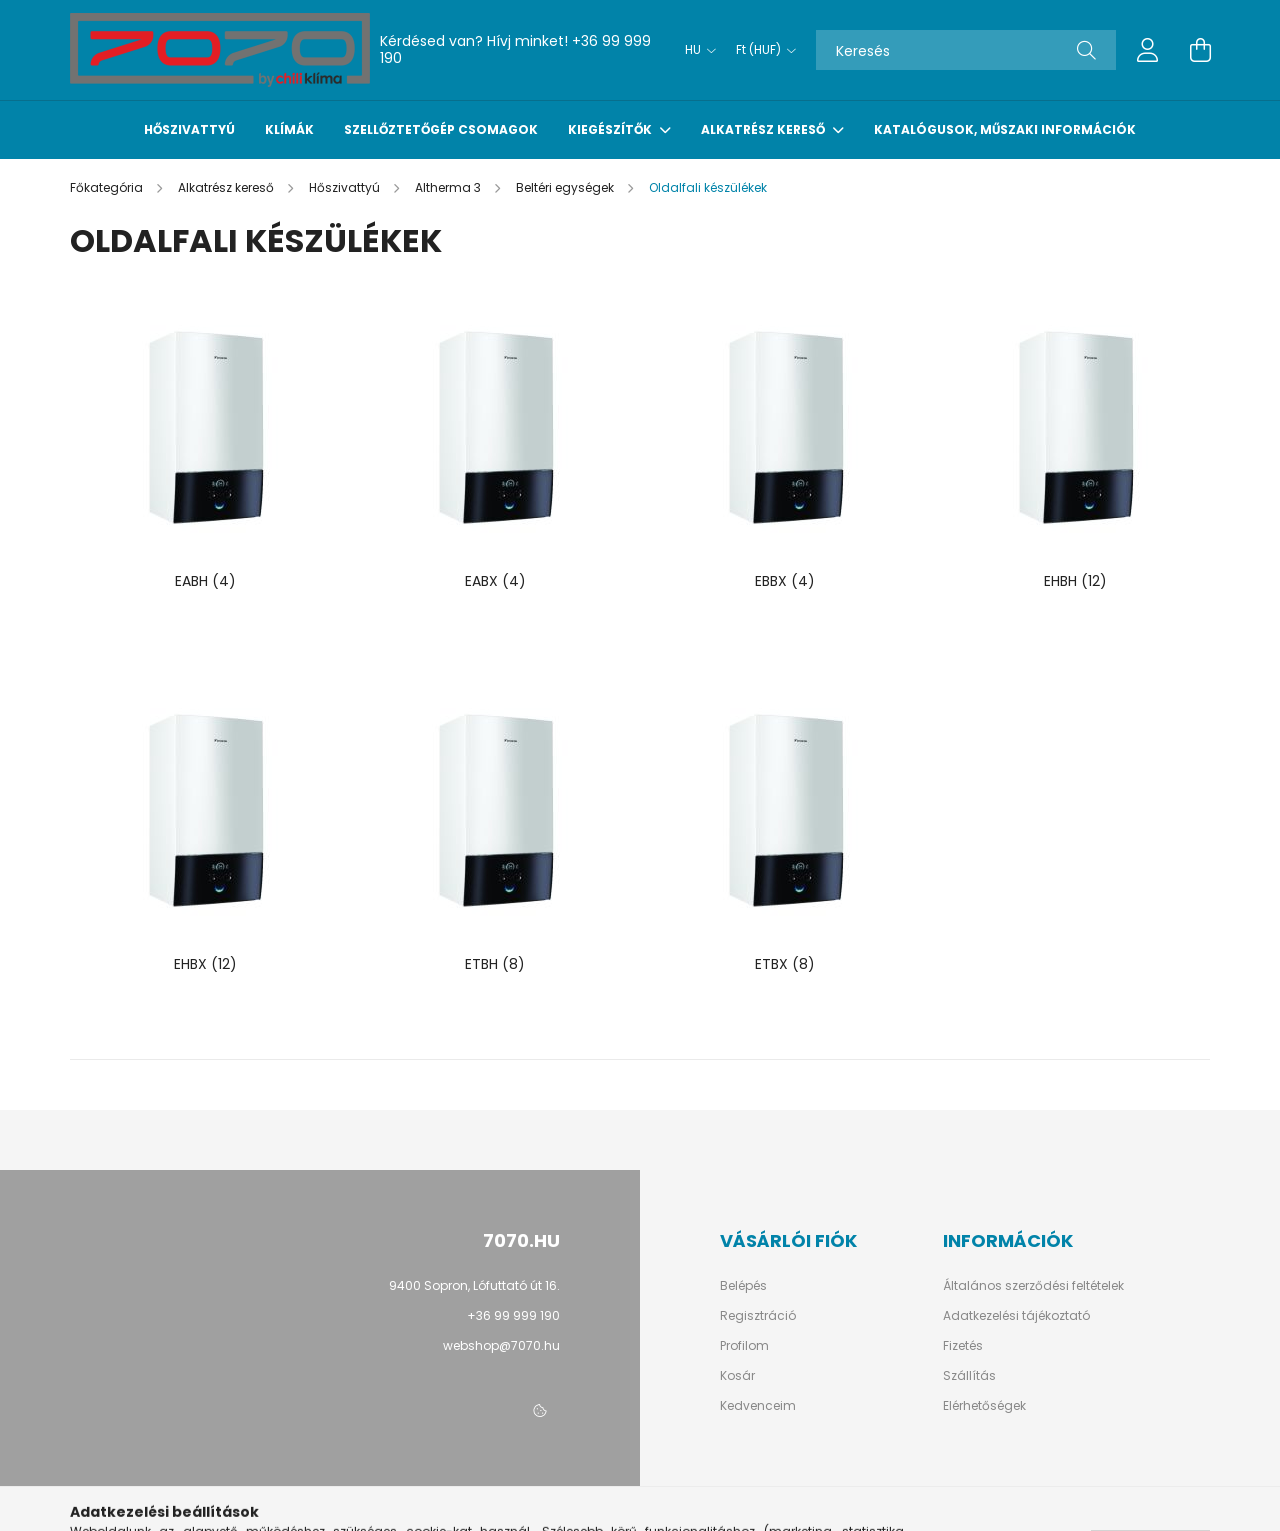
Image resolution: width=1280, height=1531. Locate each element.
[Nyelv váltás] (695, 50)
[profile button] (1148, 50)
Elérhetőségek (984, 1406)
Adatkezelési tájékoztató (1016, 1316)
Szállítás (969, 1376)
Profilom (744, 1346)
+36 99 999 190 (513, 1315)
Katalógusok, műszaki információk (1005, 129)
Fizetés (963, 1346)
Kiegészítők (611, 129)
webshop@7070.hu (501, 1345)
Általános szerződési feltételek (1033, 1286)
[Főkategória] (108, 187)
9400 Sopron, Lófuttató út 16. (474, 1285)
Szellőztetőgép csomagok (441, 129)
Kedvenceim (758, 1406)
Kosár (737, 1376)
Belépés (743, 1286)
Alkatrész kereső (764, 129)
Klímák (289, 129)
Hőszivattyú (189, 129)
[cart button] (1200, 50)
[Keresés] (966, 50)
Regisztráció (758, 1316)
